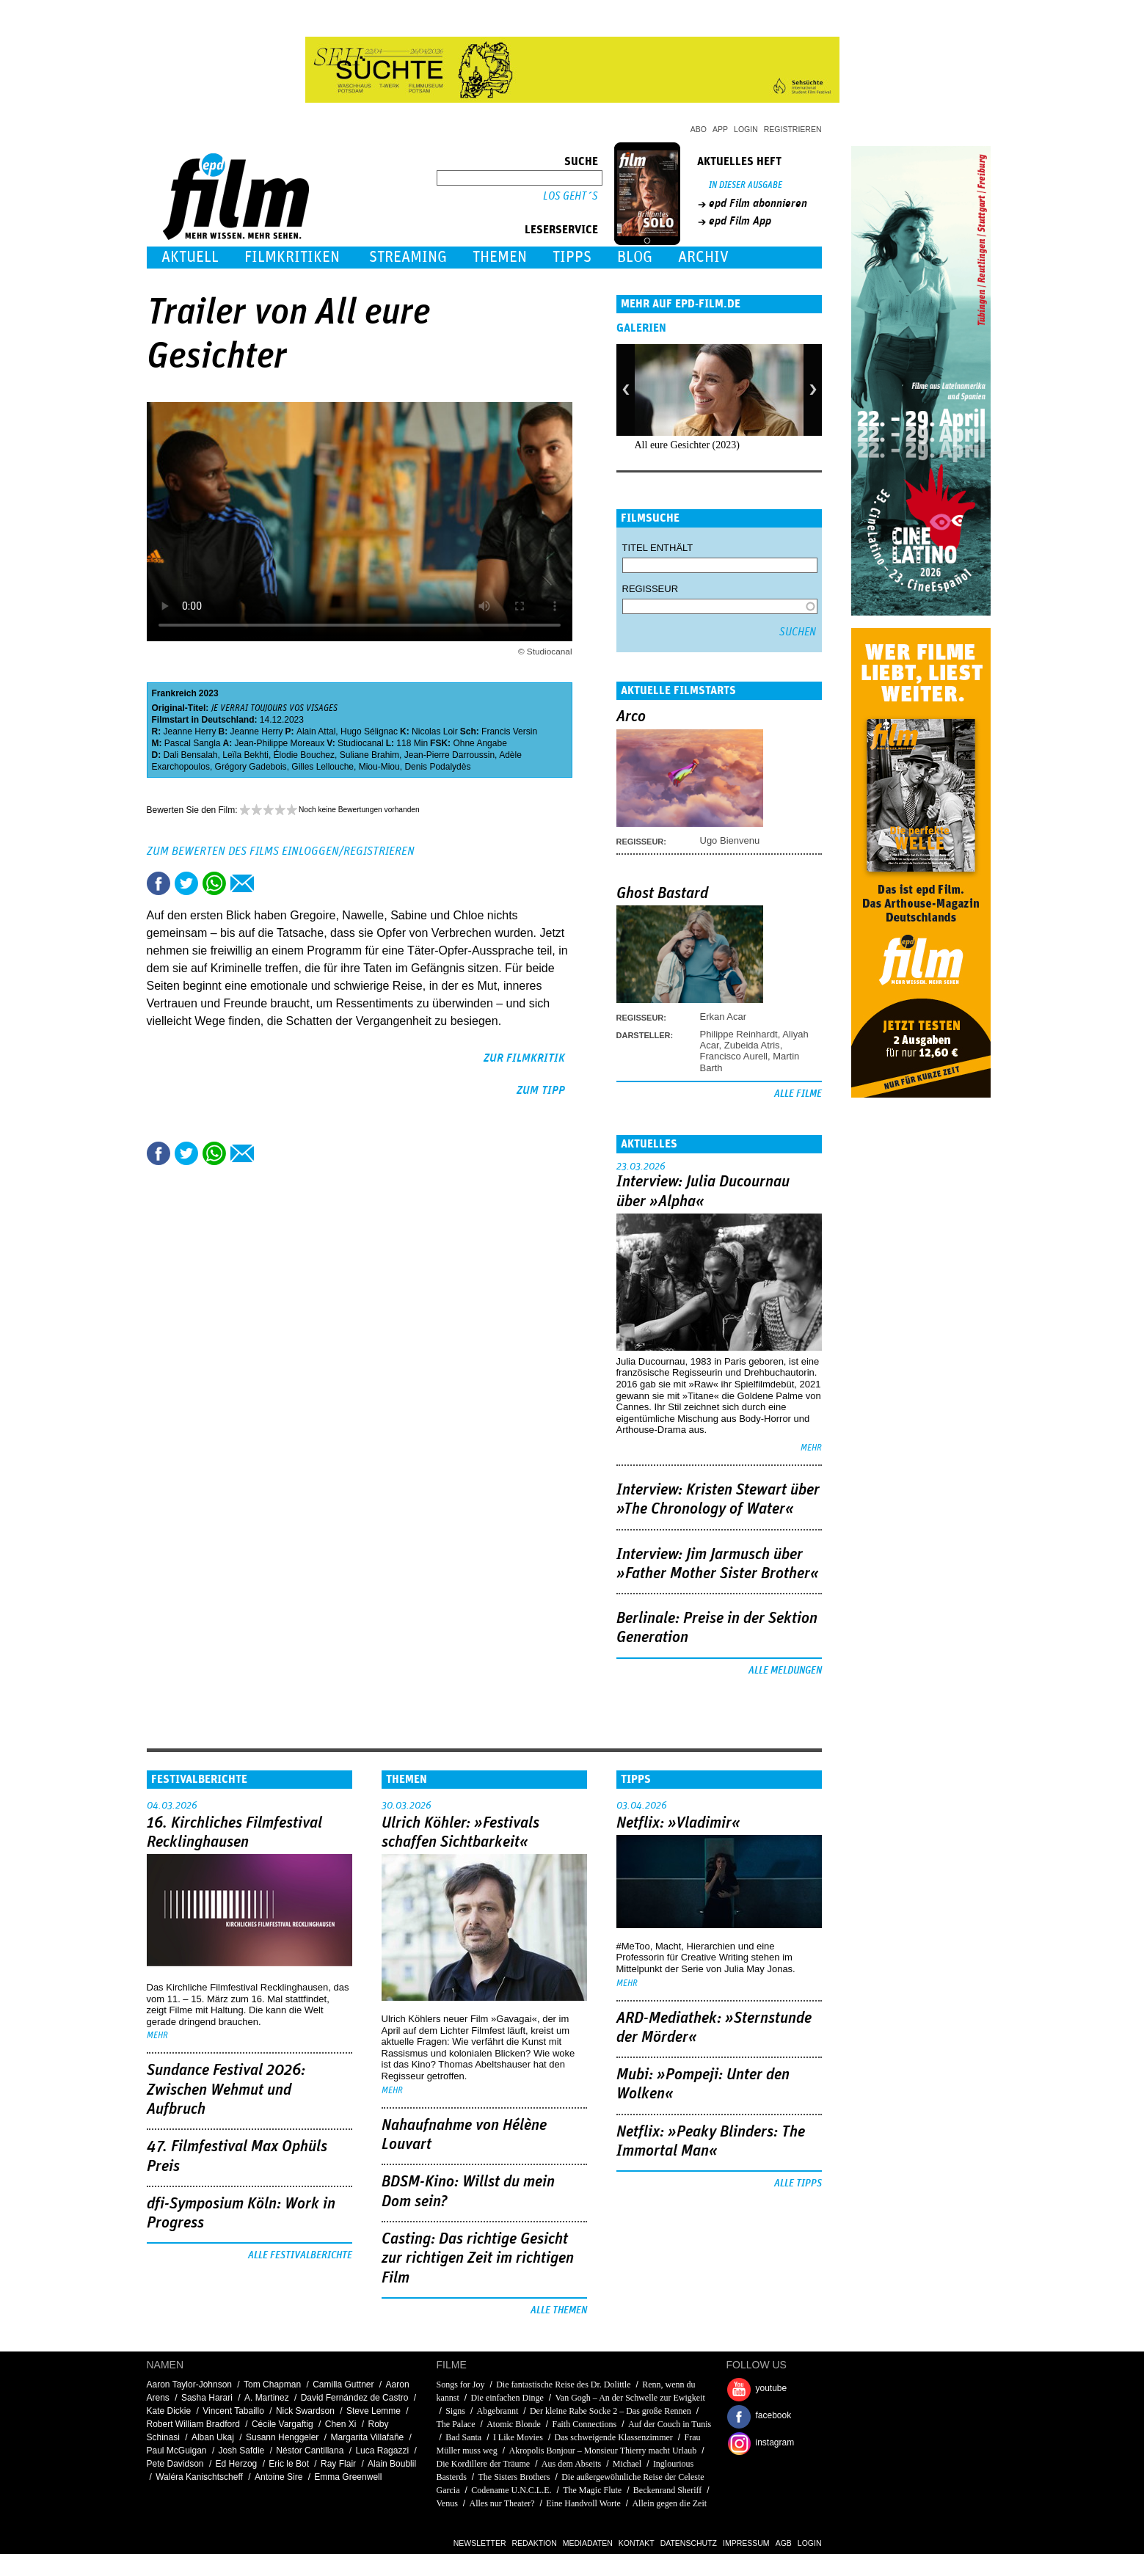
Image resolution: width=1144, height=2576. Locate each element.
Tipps (572, 257)
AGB (784, 2543)
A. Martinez (266, 2398)
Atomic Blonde (514, 2424)
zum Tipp (541, 1090)
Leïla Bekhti (245, 755)
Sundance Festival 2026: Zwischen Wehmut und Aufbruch (226, 2089)
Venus (447, 2503)
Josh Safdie (242, 2450)
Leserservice (561, 230)
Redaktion (534, 2543)
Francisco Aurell (734, 1056)
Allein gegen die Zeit (669, 2503)
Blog (634, 257)
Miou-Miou (379, 767)
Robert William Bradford (193, 2424)
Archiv (703, 257)
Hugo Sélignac (369, 731)
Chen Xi (341, 2424)
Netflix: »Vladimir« (678, 1823)
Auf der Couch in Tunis (669, 2424)
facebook (774, 2415)
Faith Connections (585, 2424)
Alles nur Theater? (502, 2503)
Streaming (408, 257)
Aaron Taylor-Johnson (190, 2384)
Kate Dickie (169, 2411)
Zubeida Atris (752, 1045)
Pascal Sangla (192, 743)
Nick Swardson (305, 2411)
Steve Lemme (373, 2411)
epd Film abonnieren (758, 203)
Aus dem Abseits (571, 2464)
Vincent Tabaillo (233, 2411)
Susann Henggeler (282, 2437)
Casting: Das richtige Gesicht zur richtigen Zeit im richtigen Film (478, 2258)
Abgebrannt (498, 2411)
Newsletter (479, 2543)
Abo (699, 129)
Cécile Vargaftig (282, 2424)
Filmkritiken (292, 257)
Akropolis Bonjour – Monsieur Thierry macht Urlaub (603, 2450)
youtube (771, 2388)
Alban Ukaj (213, 2437)
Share (214, 883)
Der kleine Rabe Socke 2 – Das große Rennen (610, 2411)
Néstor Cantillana (309, 2450)
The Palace (456, 2424)
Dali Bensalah (191, 755)
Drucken (270, 883)
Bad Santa (463, 2437)
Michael (627, 2464)
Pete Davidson (175, 2464)
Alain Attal (315, 731)
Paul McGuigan (177, 2450)
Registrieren (793, 129)
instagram (775, 2442)
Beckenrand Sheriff (667, 2490)
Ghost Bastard (662, 894)
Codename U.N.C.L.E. (511, 2490)
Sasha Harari (207, 2398)
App (720, 129)
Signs (455, 2411)
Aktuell (190, 257)
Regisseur (650, 588)
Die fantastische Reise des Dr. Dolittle (563, 2384)
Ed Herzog (237, 2464)
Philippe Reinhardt (739, 1034)
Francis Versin (509, 731)
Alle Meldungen (785, 1670)
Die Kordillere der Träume (484, 2464)
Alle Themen (559, 2310)
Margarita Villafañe (367, 2437)
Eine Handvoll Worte (583, 2503)
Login (746, 129)
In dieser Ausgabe (745, 185)
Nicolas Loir (435, 731)
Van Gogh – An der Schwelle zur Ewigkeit (630, 2398)
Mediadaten (588, 2543)
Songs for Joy (462, 2384)
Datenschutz (688, 2543)
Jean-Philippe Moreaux (280, 743)
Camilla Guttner (343, 2384)
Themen (500, 257)
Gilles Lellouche (322, 767)
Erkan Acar (723, 1016)
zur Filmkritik (524, 1058)
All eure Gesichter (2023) (687, 444)
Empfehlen (242, 883)
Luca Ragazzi (382, 2450)
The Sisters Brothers (514, 2477)
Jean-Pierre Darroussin (449, 755)
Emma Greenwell (348, 2477)
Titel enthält (657, 547)
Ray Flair (338, 2464)
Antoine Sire (278, 2477)
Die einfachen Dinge (507, 2398)
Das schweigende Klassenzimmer (614, 2437)
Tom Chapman (272, 2384)
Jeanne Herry (190, 731)
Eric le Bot (289, 2464)
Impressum (746, 2543)
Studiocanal (361, 743)
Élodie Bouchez (304, 755)
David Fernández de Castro (355, 2398)
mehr (811, 1448)
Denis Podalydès (437, 767)
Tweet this (186, 883)
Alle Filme (798, 1094)
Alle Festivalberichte (300, 2255)
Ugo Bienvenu (730, 840)
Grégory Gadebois (251, 767)
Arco (631, 717)
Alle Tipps (798, 2183)
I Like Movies (518, 2437)
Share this (158, 883)
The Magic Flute (592, 2490)
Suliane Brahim (369, 755)
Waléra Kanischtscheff (199, 2477)
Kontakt (637, 2543)
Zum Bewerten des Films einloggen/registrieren (281, 851)
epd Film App (740, 221)
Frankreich (174, 693)
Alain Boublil (392, 2464)
